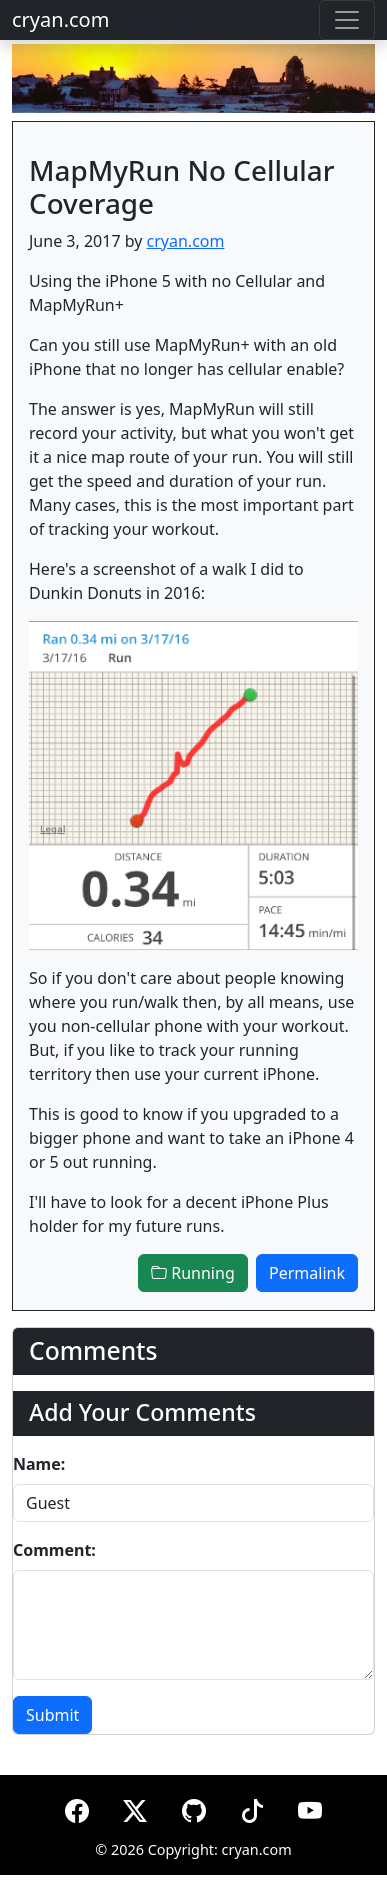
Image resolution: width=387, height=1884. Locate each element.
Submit (52, 1715)
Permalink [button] (307, 1273)
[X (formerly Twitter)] (135, 1807)
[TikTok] (252, 1807)
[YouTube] (310, 1807)
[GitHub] (194, 1807)
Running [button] (193, 1273)
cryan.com (60, 19)
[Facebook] (77, 1807)
